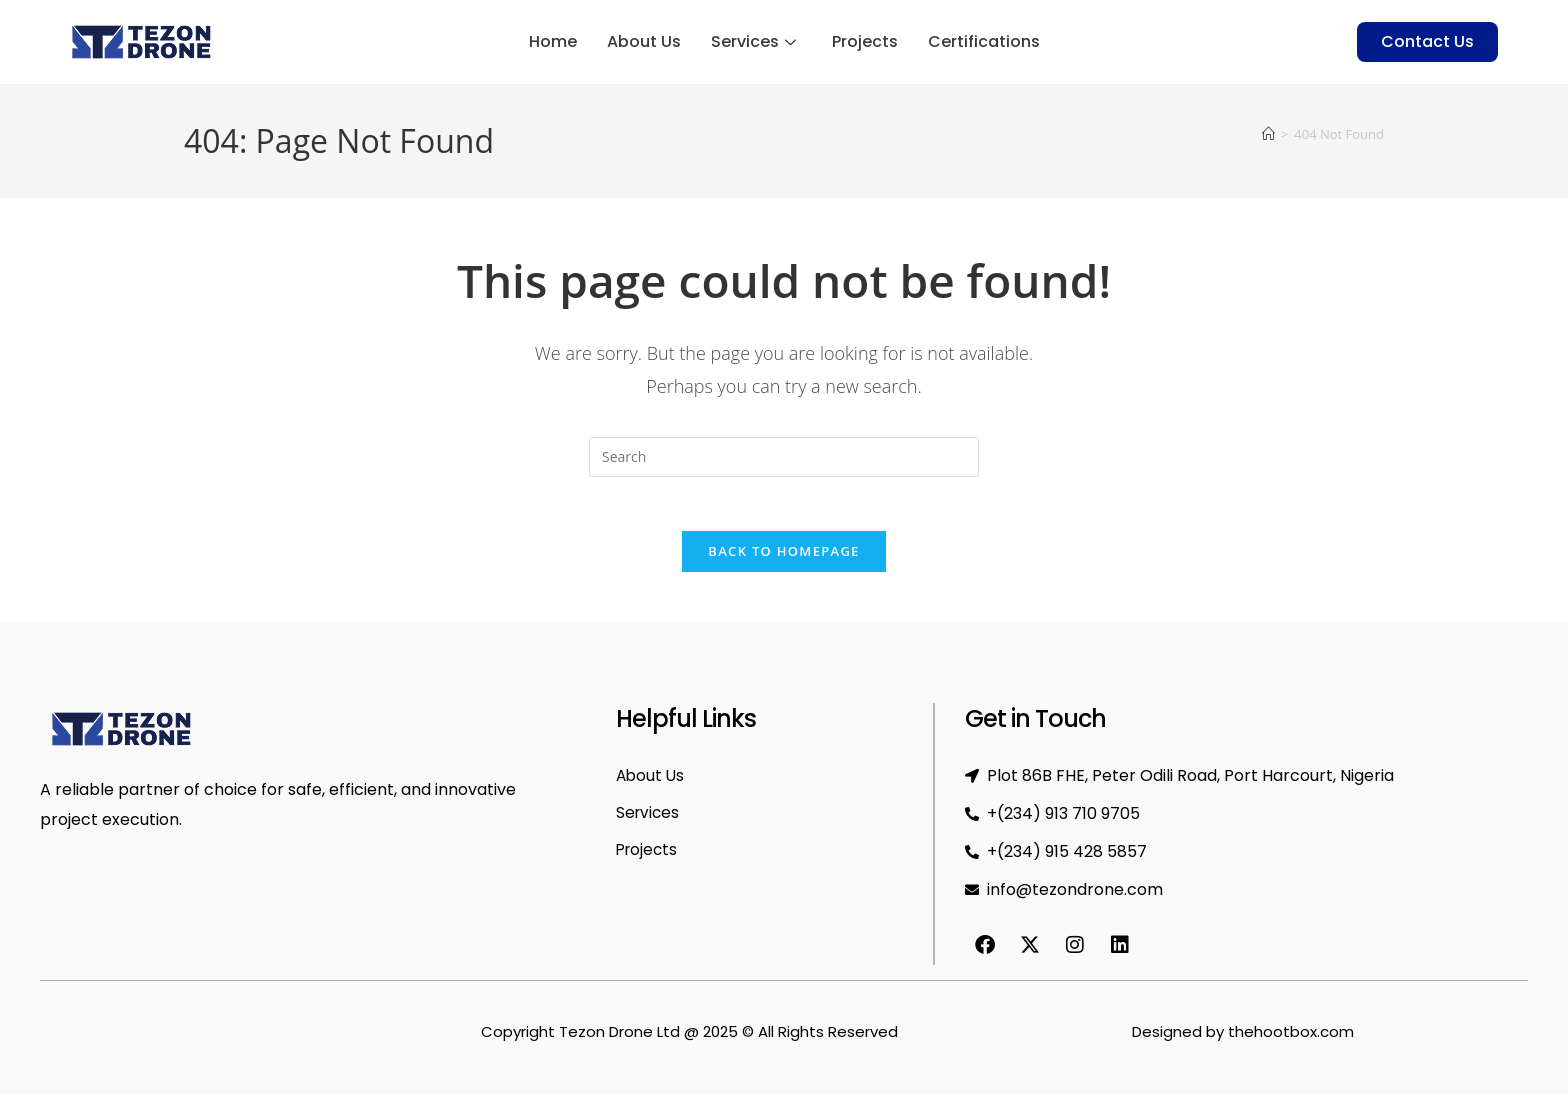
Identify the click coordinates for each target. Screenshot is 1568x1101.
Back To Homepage (783, 558)
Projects (865, 42)
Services (753, 42)
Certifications (984, 42)
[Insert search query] (784, 457)
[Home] (1268, 134)
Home (553, 42)
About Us (644, 42)
